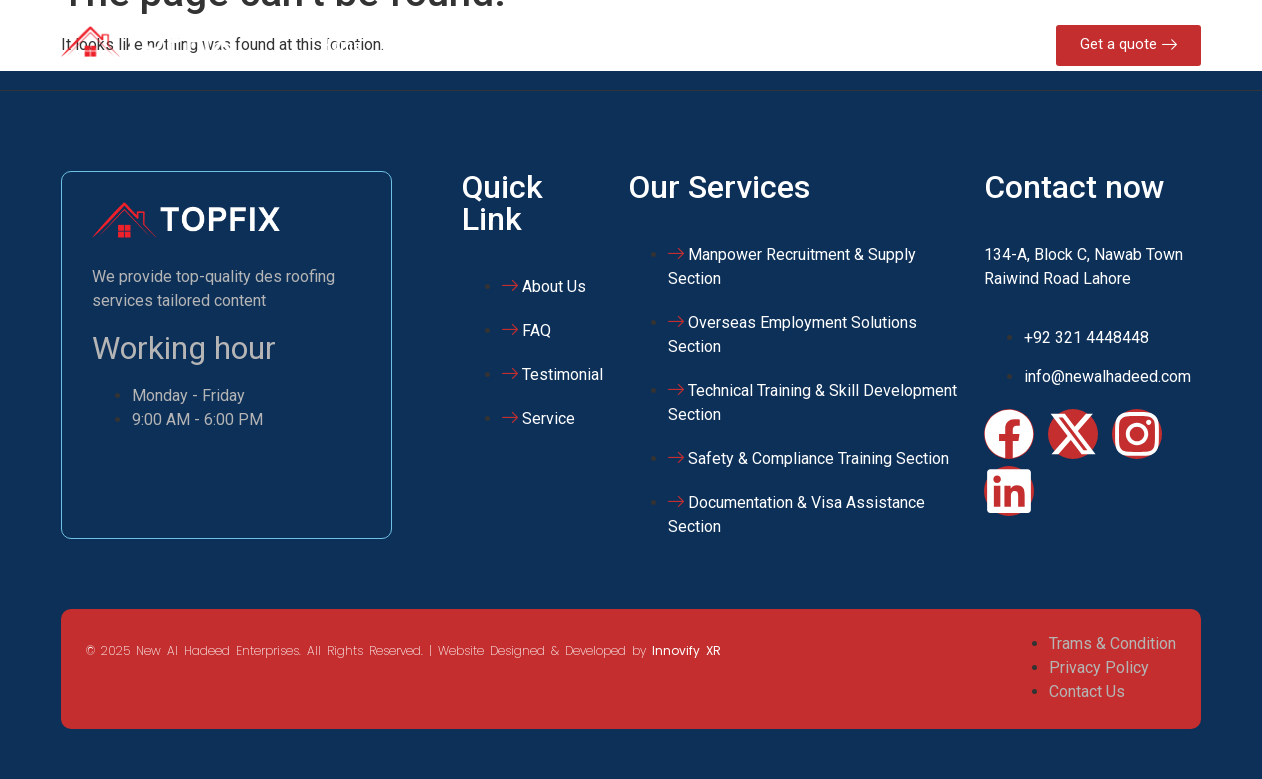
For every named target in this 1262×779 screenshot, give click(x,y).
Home (341, 45)
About (413, 45)
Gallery (717, 45)
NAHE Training (609, 45)
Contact (800, 45)
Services (496, 45)
